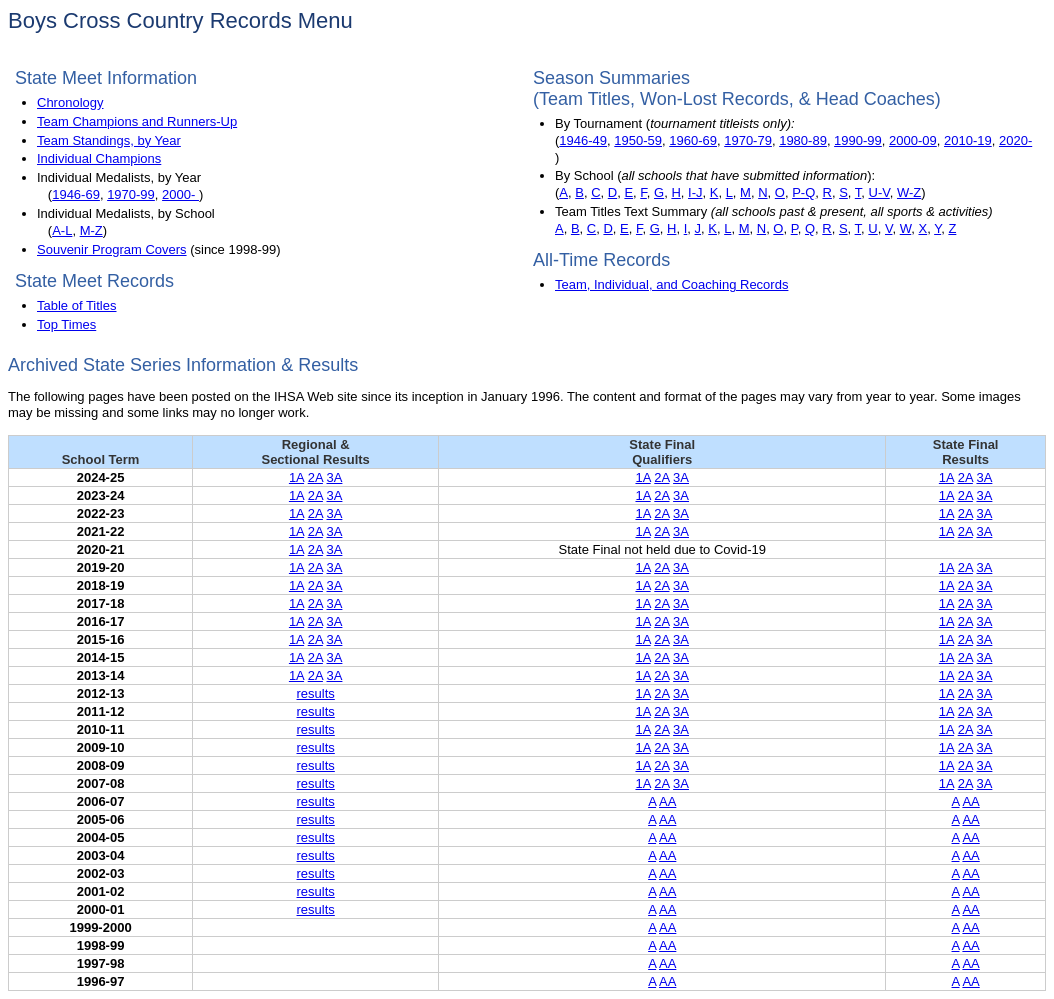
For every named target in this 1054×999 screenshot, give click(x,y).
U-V (879, 192)
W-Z (909, 192)
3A (335, 477)
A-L (62, 230)
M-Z (91, 230)
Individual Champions (99, 158)
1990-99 (858, 140)
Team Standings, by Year (109, 140)
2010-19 (968, 140)
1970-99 (131, 194)
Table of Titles (77, 305)
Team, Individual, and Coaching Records (671, 284)
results (316, 693)
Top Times (66, 324)
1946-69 (76, 194)
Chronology (70, 102)
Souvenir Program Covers (112, 249)
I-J (695, 192)
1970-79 (748, 140)
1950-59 (638, 140)
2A (315, 477)
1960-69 (693, 140)
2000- (180, 194)
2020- (1015, 140)
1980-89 (803, 140)
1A (296, 477)
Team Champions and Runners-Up (137, 121)
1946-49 (583, 140)
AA (667, 801)
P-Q (803, 192)
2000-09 (913, 140)
